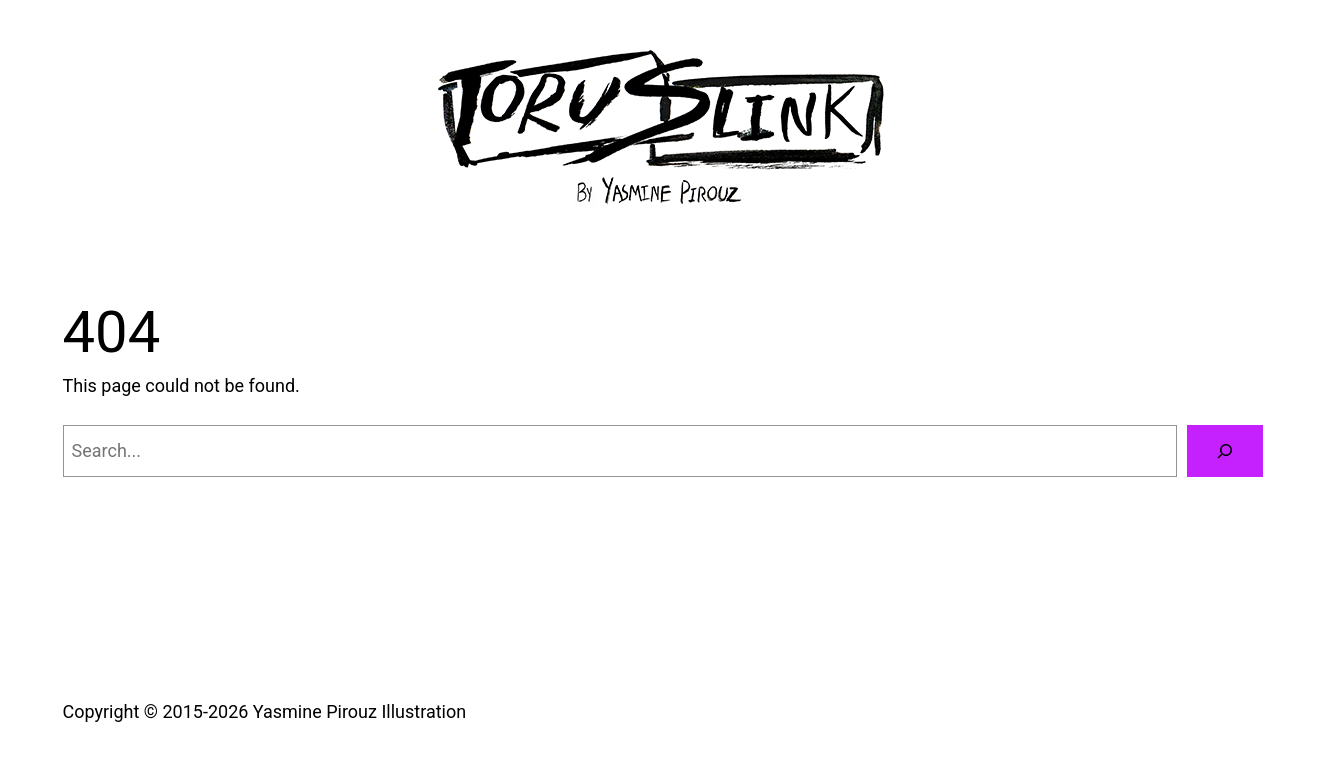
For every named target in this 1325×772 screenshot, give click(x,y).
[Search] (1225, 451)
